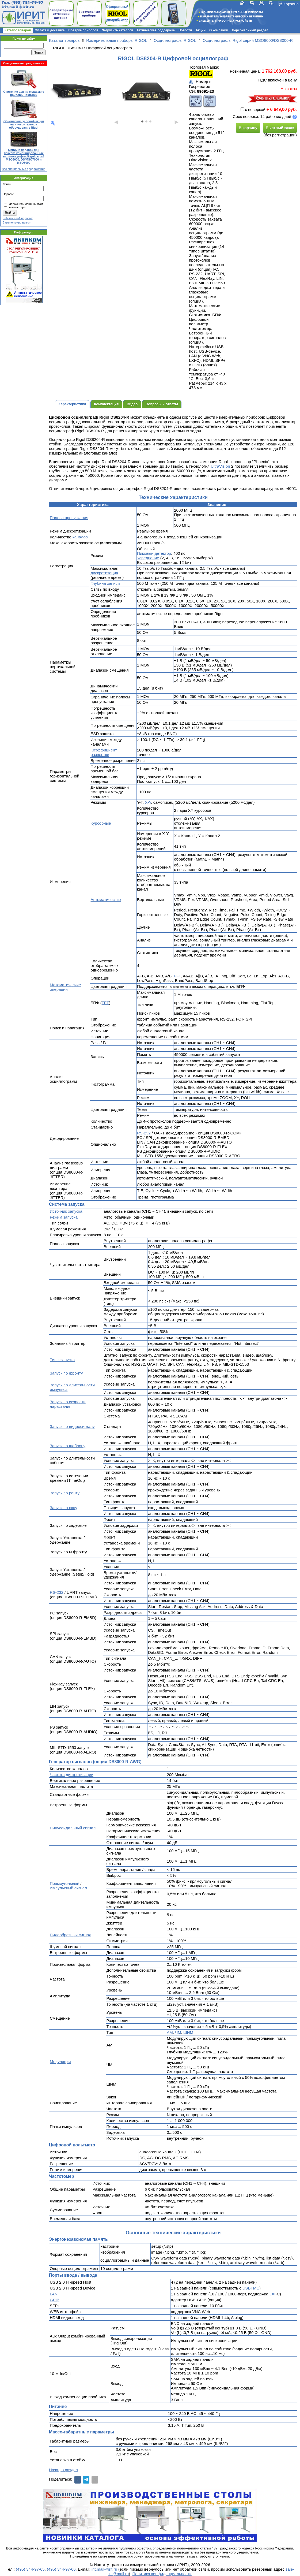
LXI (272, 2294)
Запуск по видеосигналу (72, 1426)
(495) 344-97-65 (30, 2569)
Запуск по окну (63, 1507)
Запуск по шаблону (67, 1445)
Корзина (291, 4)
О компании (218, 30)
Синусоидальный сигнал (73, 1828)
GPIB (54, 2300)
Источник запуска (66, 1211)
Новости (185, 30)
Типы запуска (62, 1359)
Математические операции (65, 987)
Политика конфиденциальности (162, 2573)
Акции (201, 30)
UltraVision (220, 466)
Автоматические (105, 899)
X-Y (148, 802)
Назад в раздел (63, 2469)
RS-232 (144, 1133)
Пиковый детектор (154, 553)
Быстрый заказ (280, 128)
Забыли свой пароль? (17, 218)
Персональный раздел (250, 30)
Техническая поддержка (156, 30)
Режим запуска (64, 1217)
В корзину (248, 128)
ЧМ (178, 2032)
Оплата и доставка (50, 30)
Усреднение (148, 558)
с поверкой (253, 109)
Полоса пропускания (69, 517)
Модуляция (60, 2061)
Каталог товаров (18, 30)
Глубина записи (105, 583)
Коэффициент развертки (103, 752)
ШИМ (188, 2032)
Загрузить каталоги (117, 30)
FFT (177, 976)
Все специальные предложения (23, 168)
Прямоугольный (64, 1883)
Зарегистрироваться (17, 222)
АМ (170, 2032)
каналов (80, 537)
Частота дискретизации (71, 1774)
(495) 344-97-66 (61, 2569)
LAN (54, 2294)
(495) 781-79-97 (27, 3)
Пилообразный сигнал (70, 1935)
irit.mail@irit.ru (18, 7)
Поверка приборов (83, 30)
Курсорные (100, 823)
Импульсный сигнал (68, 1888)
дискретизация (104, 573)
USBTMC (250, 2288)
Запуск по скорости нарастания (68, 1404)
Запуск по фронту (66, 1373)
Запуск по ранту (64, 1493)
